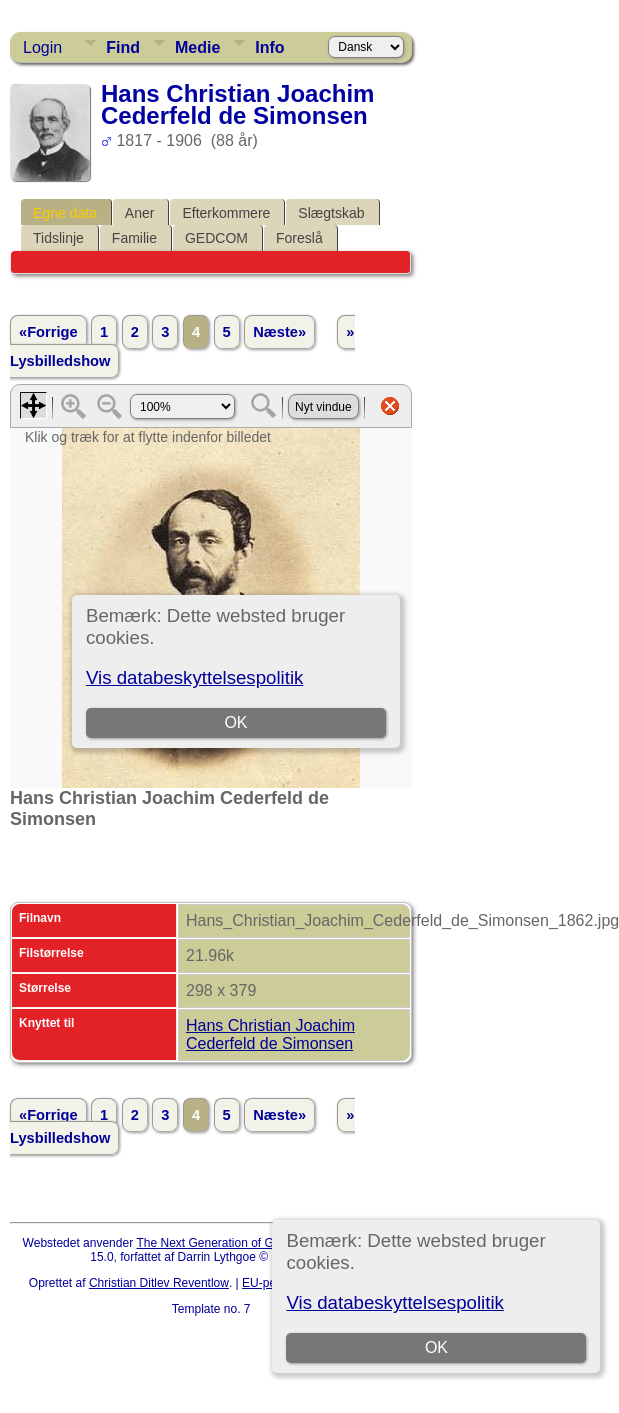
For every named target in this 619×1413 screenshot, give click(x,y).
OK (436, 1347)
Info (269, 47)
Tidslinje (58, 238)
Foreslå (299, 238)
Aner (140, 213)
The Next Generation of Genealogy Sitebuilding (262, 1243)
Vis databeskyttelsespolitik (394, 1302)
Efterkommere (226, 213)
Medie (197, 47)
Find (123, 47)
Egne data (65, 213)
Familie (134, 238)
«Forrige (48, 332)
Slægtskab (331, 213)
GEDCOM (216, 238)
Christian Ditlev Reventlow (159, 1283)
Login (42, 47)
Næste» (279, 332)
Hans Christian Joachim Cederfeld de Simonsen (270, 1034)
